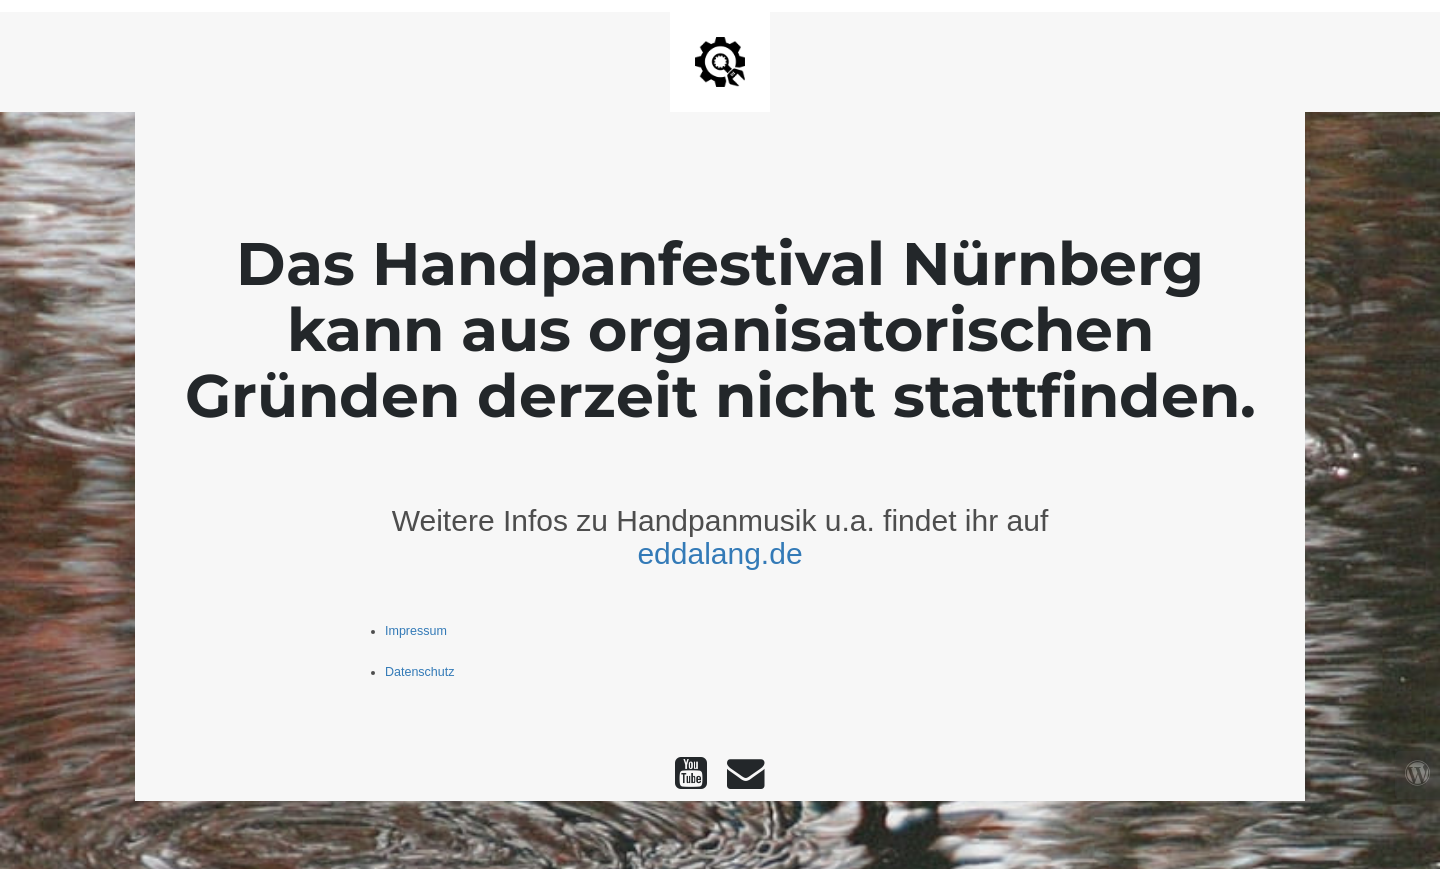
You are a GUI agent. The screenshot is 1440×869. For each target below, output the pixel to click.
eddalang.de (719, 553)
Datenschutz (419, 672)
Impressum (416, 631)
